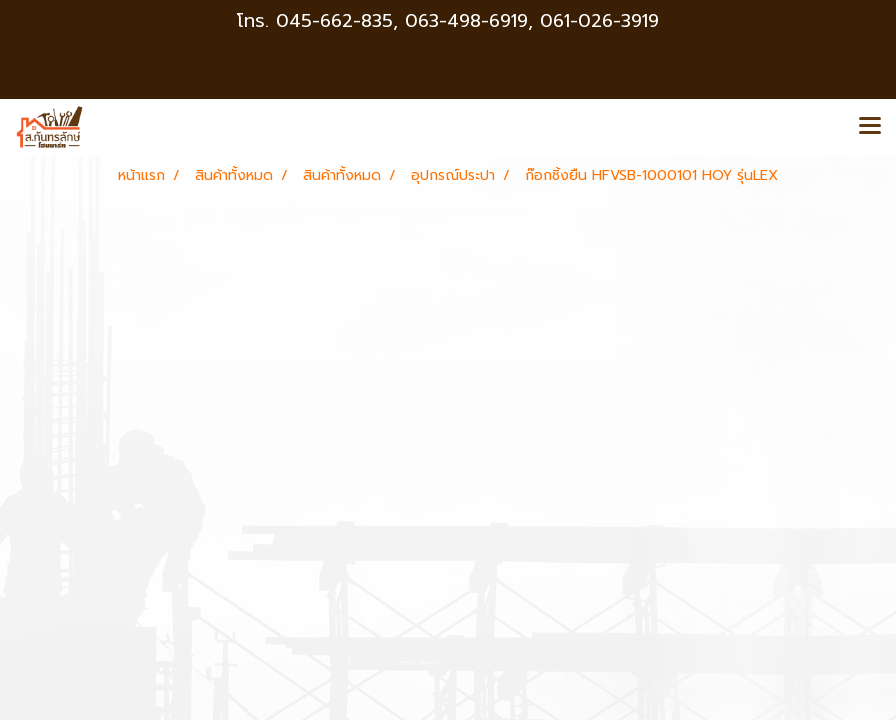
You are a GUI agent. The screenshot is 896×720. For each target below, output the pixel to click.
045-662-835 (334, 21)
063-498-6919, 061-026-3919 (532, 21)
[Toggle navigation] (870, 127)
